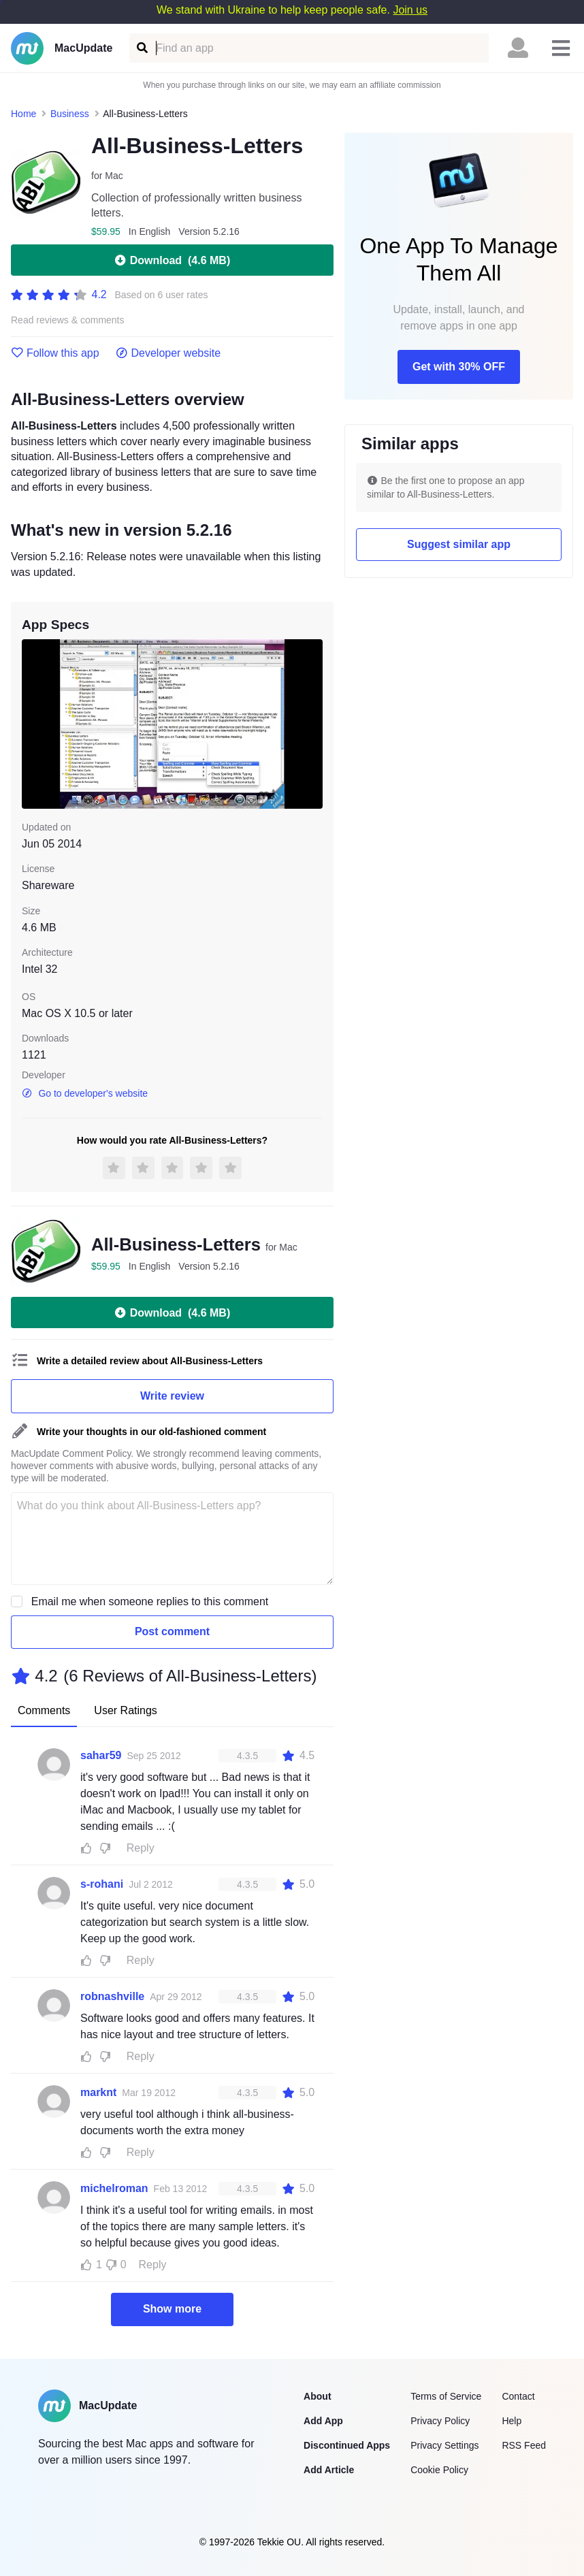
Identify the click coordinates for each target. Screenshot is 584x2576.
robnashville (112, 1996)
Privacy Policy (440, 2421)
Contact (518, 2396)
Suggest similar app (458, 544)
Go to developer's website (85, 1093)
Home (23, 114)
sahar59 (101, 1755)
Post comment (172, 1631)
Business (69, 114)
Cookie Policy (439, 2470)
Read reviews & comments (68, 320)
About (317, 2396)
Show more (172, 2309)
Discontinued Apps (347, 2445)
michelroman (114, 2188)
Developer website (168, 353)
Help (511, 2421)
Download (172, 260)
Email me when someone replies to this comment (150, 1601)
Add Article (329, 2470)
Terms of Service (445, 2396)
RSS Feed (524, 2445)
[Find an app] (141, 48)
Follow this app (55, 353)
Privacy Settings (444, 2445)
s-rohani (101, 1884)
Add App (323, 2421)
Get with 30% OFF (458, 366)
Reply (141, 1848)
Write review (172, 1396)
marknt (98, 2092)
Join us (410, 10)
